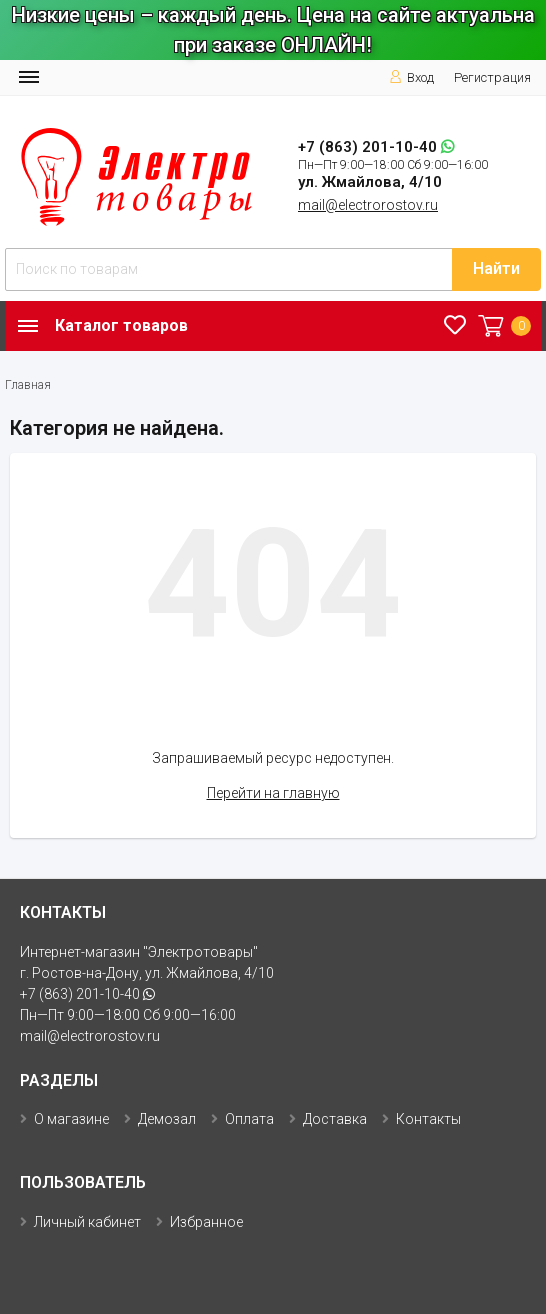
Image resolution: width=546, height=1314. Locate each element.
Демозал (167, 1119)
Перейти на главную (273, 793)
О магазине (71, 1119)
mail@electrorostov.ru (368, 205)
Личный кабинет (87, 1222)
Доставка (335, 1119)
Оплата (249, 1119)
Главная (28, 385)
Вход (411, 77)
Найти (496, 268)
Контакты (428, 1119)
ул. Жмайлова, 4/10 (370, 182)
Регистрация (492, 77)
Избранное (206, 1222)
